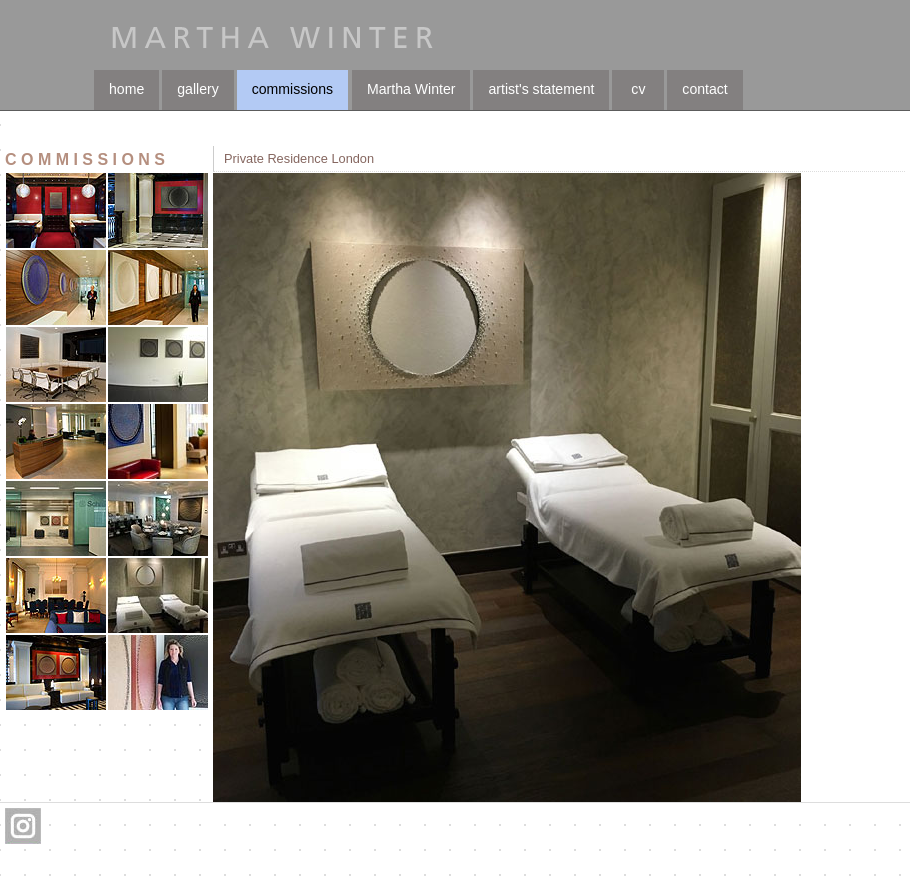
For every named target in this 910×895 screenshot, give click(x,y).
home (126, 89)
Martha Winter (411, 89)
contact (704, 89)
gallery (197, 89)
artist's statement (541, 89)
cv (638, 89)
